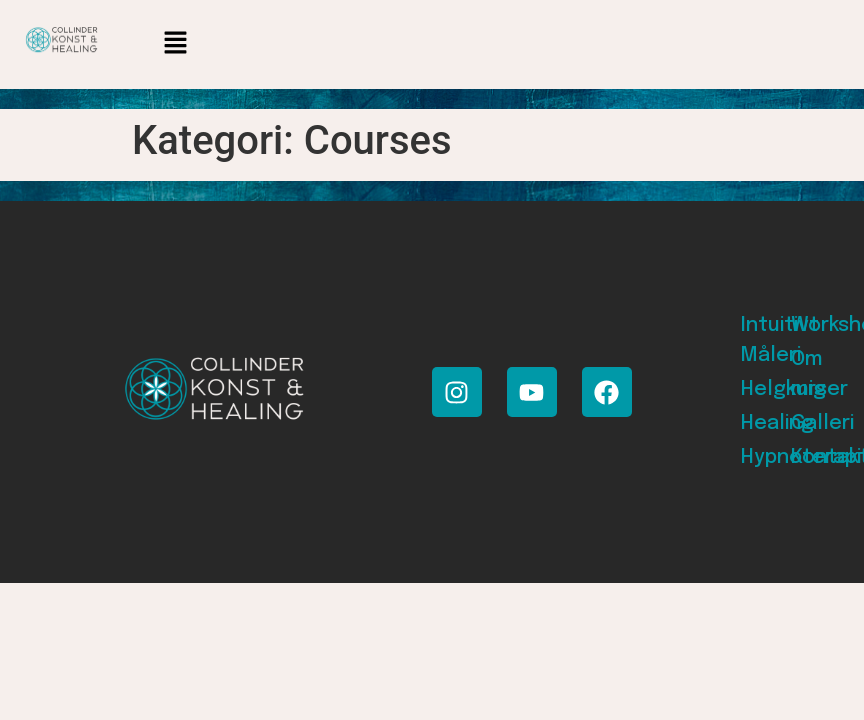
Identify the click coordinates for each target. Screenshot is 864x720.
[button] (175, 44)
